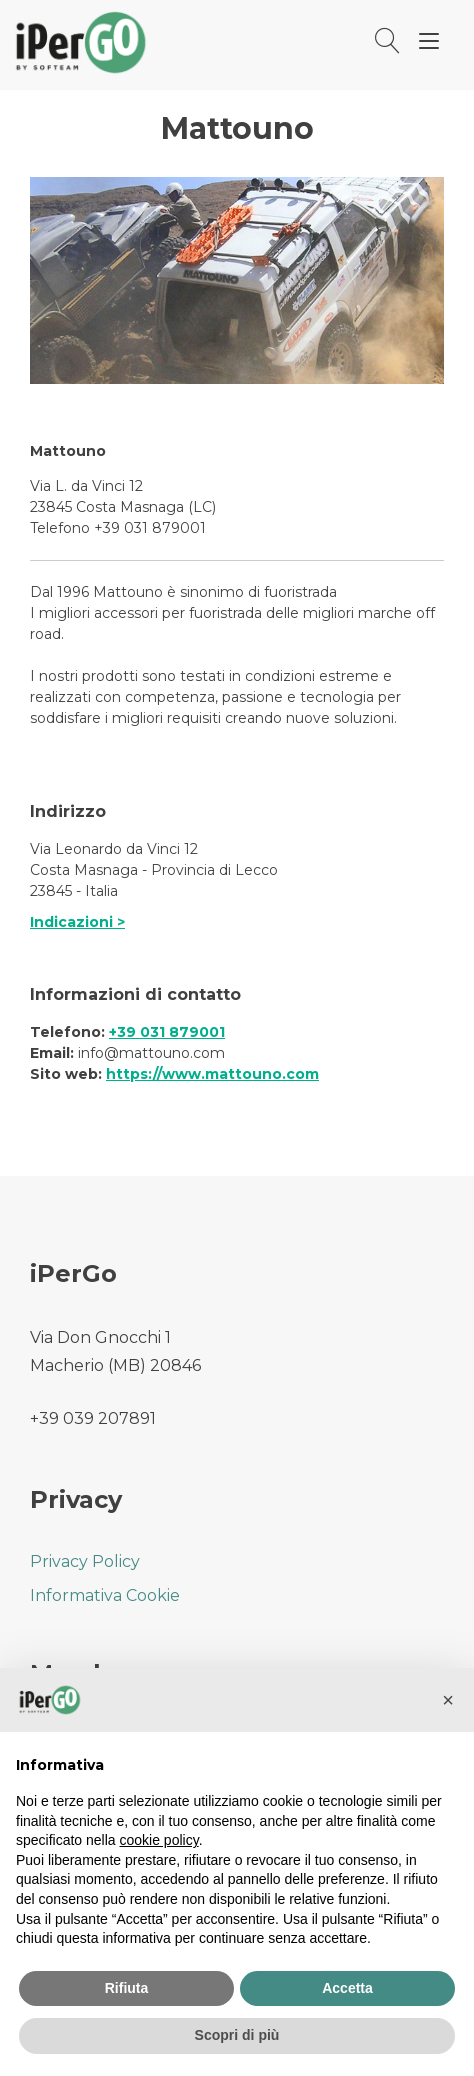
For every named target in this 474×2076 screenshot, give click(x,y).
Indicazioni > (77, 922)
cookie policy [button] (159, 1840)
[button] (448, 1700)
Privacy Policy (85, 1561)
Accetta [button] (347, 1988)
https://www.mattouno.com (212, 1074)
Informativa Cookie (105, 1595)
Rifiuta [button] (127, 1988)
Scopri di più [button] (237, 2035)
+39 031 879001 (167, 1032)
